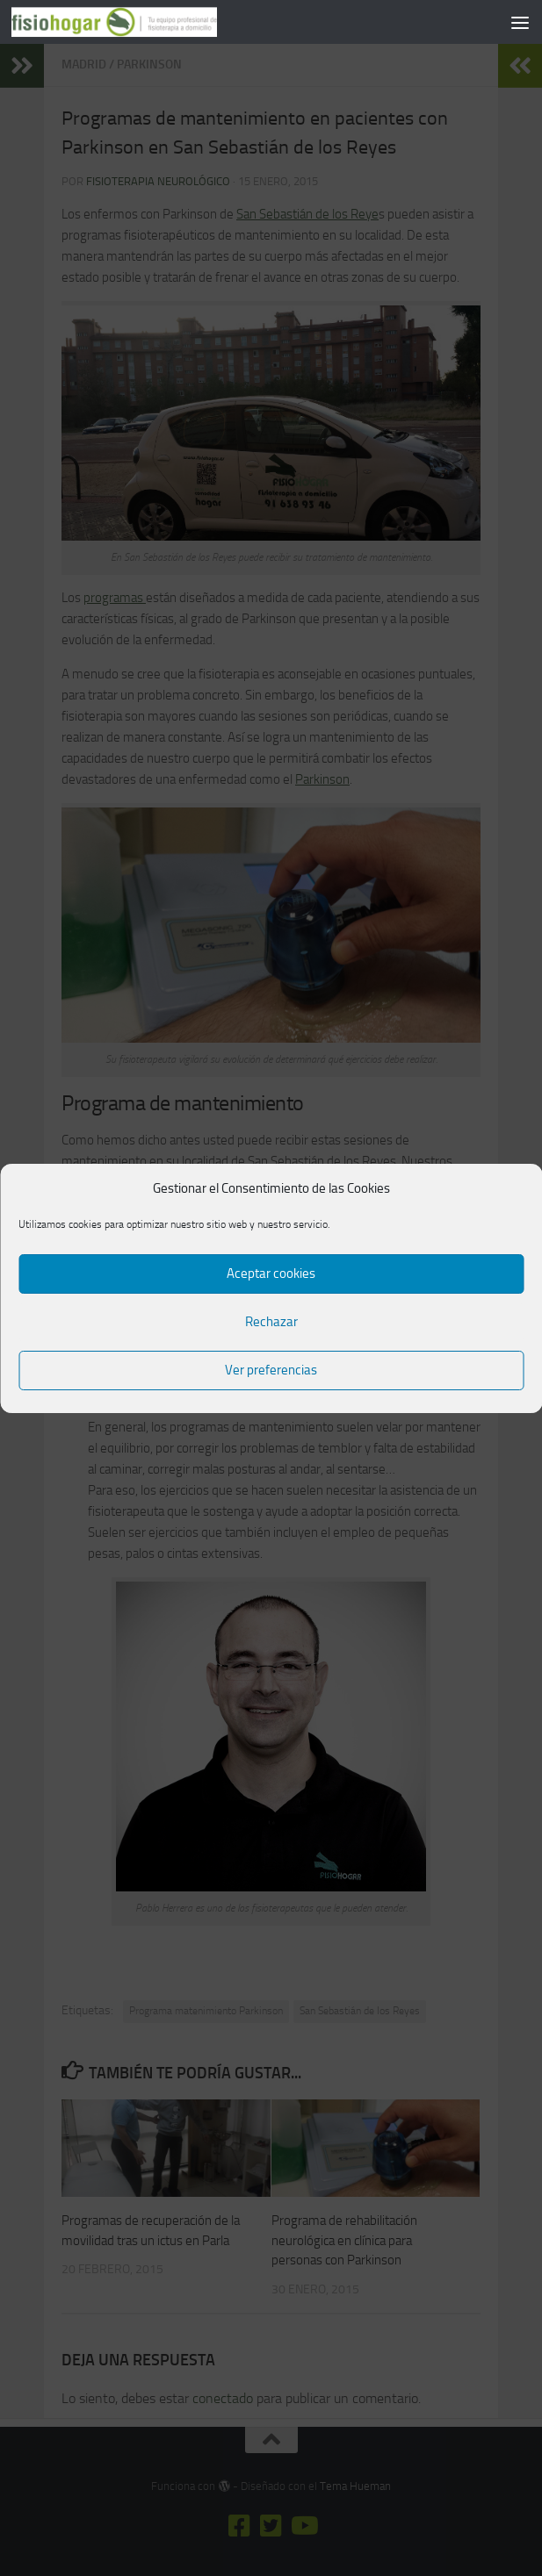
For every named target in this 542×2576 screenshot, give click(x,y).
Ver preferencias (271, 1370)
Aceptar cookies (271, 1273)
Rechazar (271, 1322)
